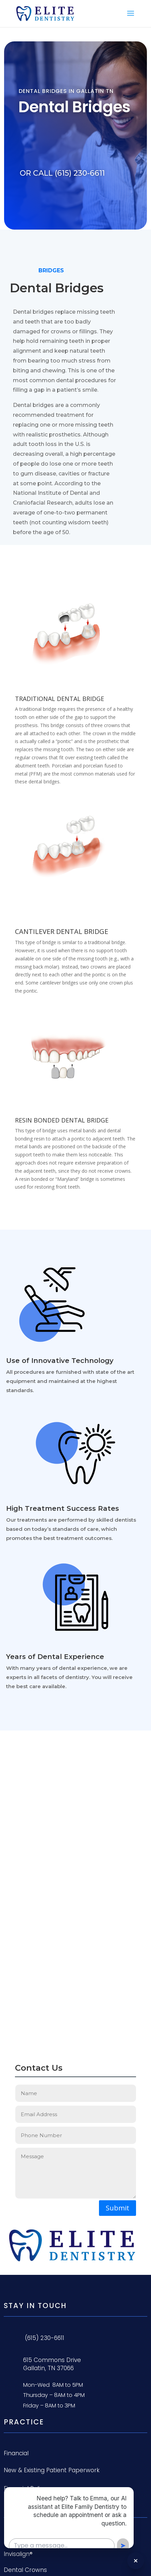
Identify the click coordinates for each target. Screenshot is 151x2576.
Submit (117, 2207)
